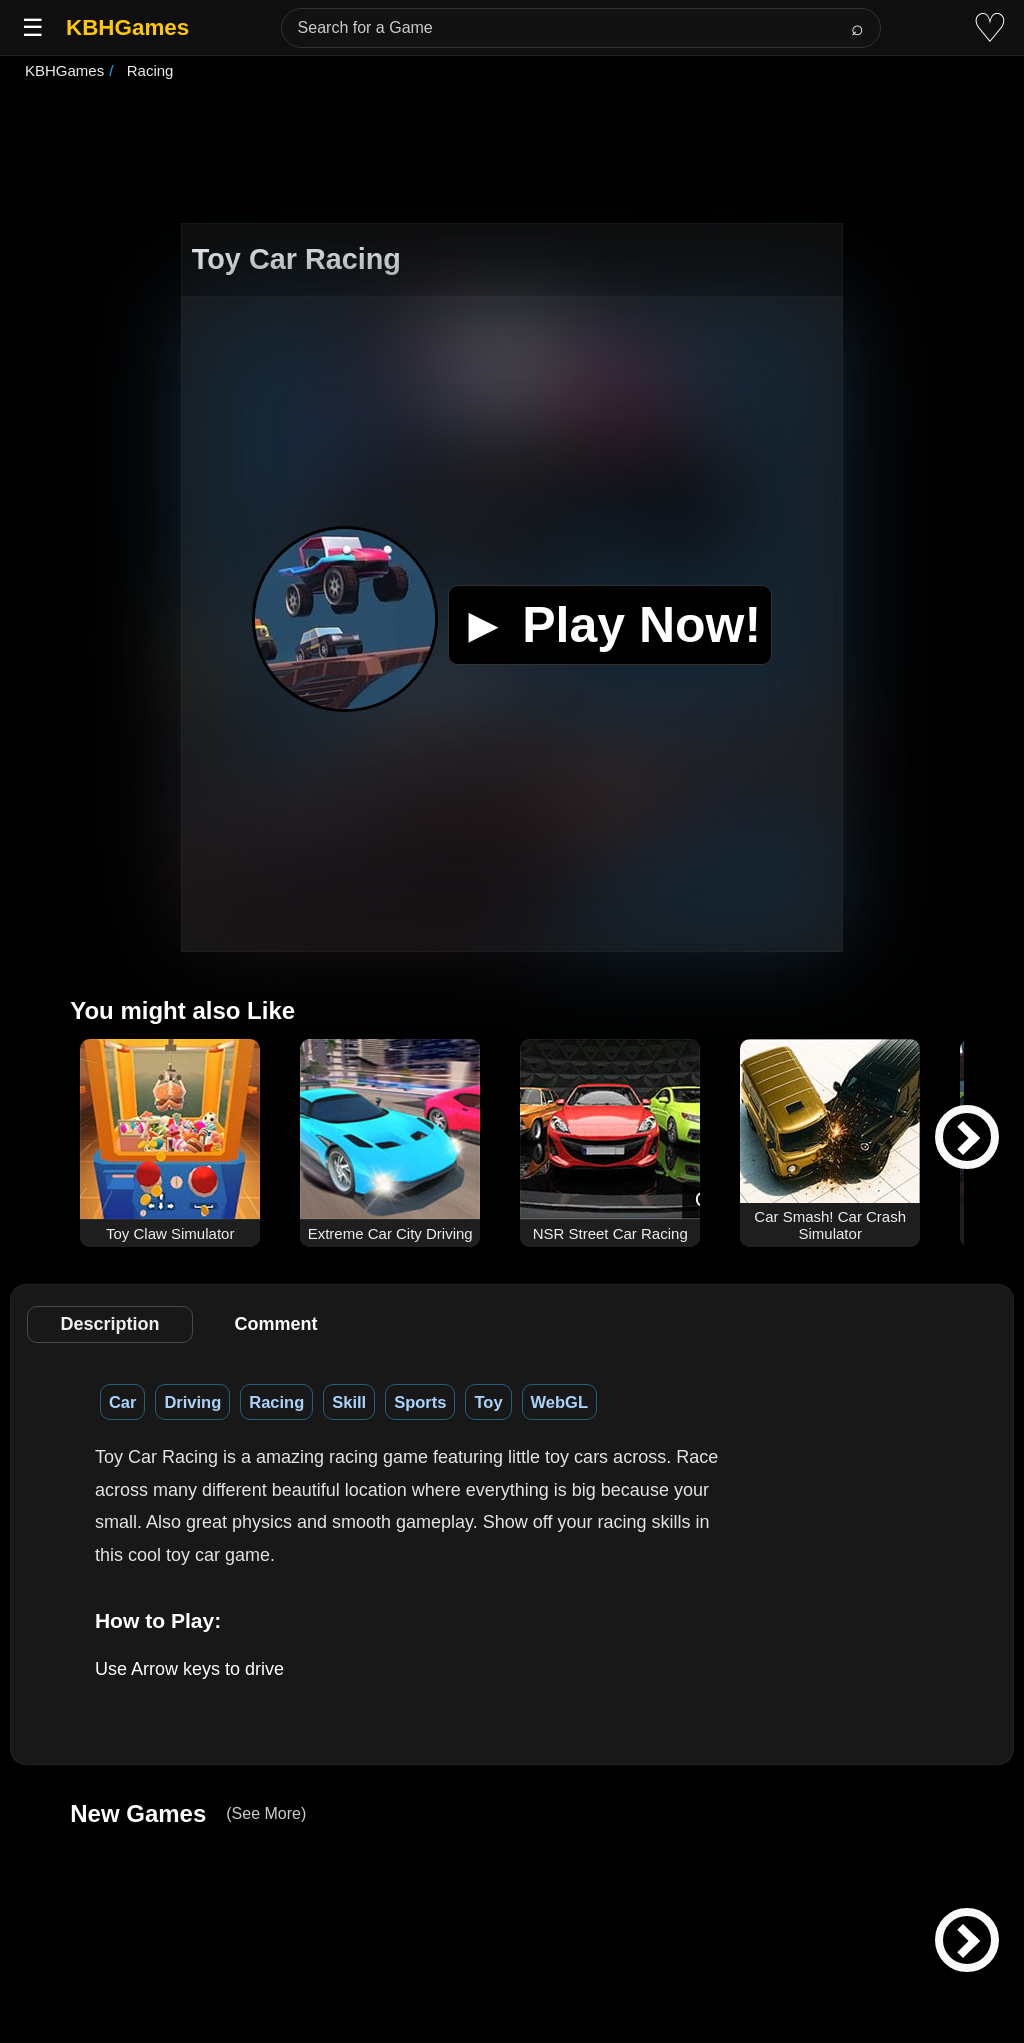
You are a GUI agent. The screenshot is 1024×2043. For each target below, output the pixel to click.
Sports (420, 1402)
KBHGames (127, 27)
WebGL (559, 1402)
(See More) (266, 1813)
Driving (192, 1402)
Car (123, 1402)
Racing (276, 1402)
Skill (349, 1402)
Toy (488, 1402)
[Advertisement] (512, 154)
